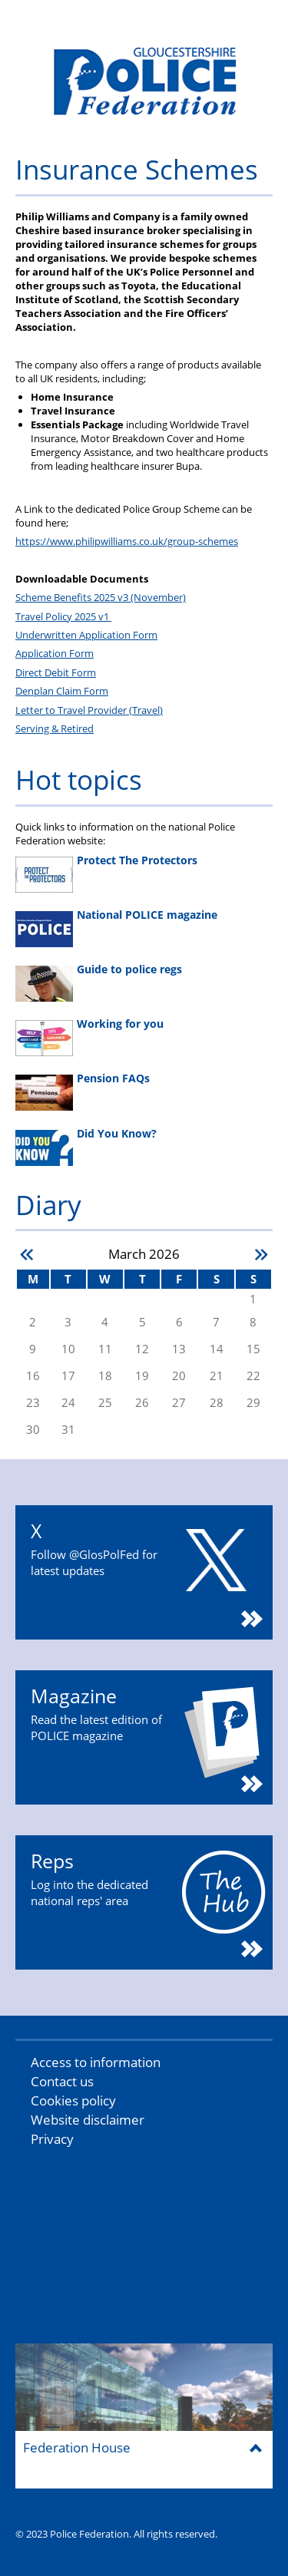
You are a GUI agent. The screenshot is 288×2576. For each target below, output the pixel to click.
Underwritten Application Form (86, 635)
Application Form (54, 653)
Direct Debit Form (55, 672)
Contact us (62, 2081)
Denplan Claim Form (61, 691)
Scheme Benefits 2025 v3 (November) (100, 597)
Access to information (96, 2062)
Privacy (52, 2139)
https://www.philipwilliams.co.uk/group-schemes (126, 541)
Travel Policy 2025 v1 (63, 616)
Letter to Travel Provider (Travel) (89, 710)
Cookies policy (73, 2100)
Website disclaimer (87, 2120)
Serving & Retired (54, 728)
